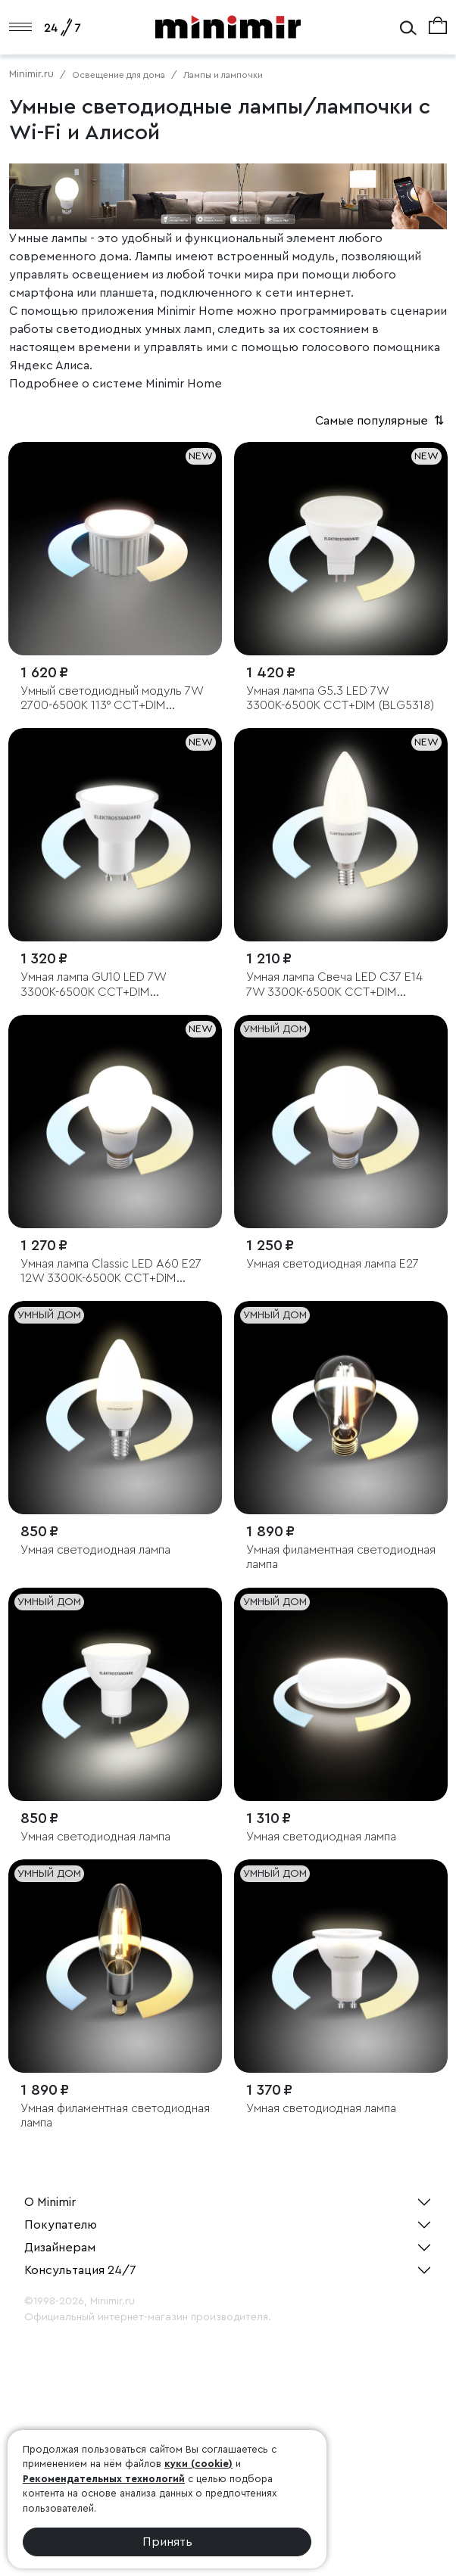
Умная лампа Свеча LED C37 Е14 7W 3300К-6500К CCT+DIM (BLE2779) (334, 985)
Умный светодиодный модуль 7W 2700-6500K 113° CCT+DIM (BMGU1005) (111, 699)
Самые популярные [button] (381, 421)
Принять (167, 2542)
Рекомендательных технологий (104, 2479)
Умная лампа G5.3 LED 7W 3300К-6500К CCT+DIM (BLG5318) (340, 698)
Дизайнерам (59, 2248)
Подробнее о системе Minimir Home (115, 384)
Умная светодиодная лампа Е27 (332, 1264)
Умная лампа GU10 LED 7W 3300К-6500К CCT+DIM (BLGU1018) (93, 985)
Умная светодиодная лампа (95, 1550)
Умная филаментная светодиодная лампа (341, 1557)
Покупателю (60, 2225)
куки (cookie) (198, 2464)
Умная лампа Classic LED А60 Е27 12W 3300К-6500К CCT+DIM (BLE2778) (110, 1272)
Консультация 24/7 (80, 2270)
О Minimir (50, 2202)
